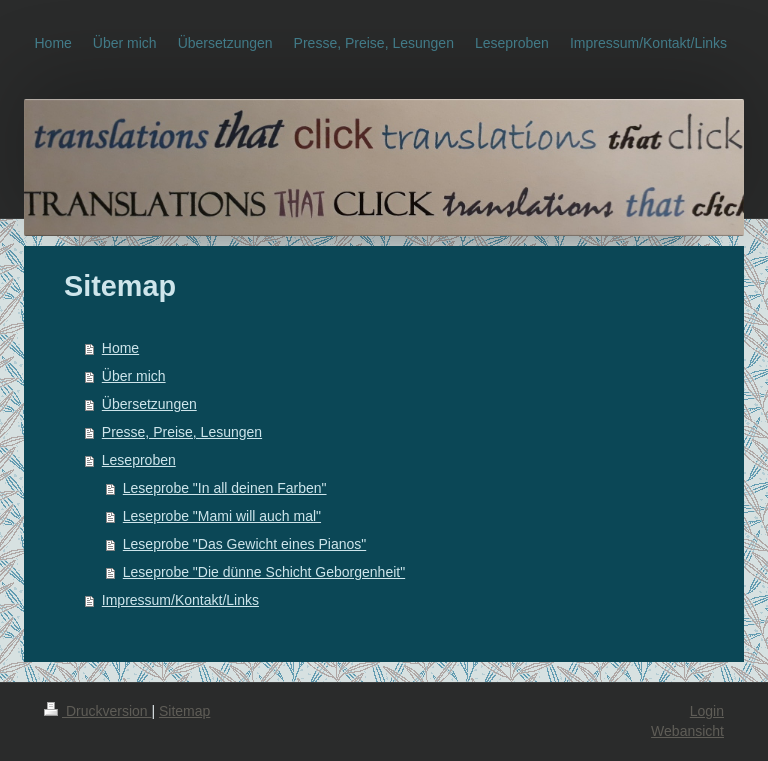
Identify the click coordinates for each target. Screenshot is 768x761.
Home (120, 348)
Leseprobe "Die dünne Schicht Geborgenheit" (264, 572)
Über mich (134, 376)
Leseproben (139, 460)
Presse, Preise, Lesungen (182, 432)
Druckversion (97, 711)
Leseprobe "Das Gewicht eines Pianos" (244, 544)
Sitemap (184, 711)
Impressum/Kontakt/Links (180, 600)
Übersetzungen (149, 404)
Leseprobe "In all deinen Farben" (225, 488)
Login (707, 711)
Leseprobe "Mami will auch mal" (222, 516)
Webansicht (687, 731)
